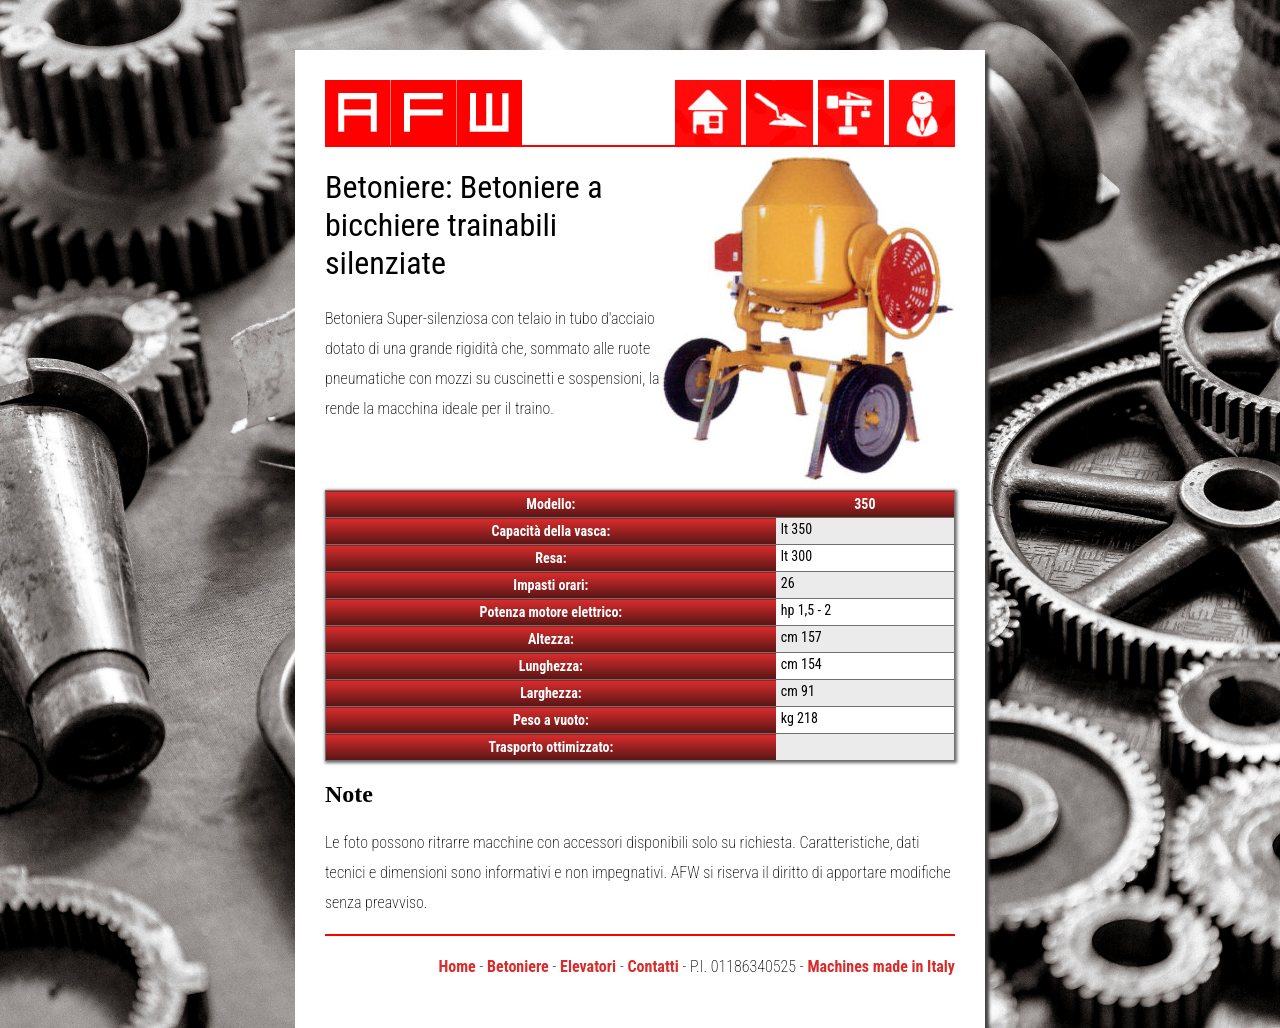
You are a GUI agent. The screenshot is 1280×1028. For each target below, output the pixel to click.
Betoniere (518, 966)
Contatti (652, 966)
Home (456, 966)
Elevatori (588, 966)
